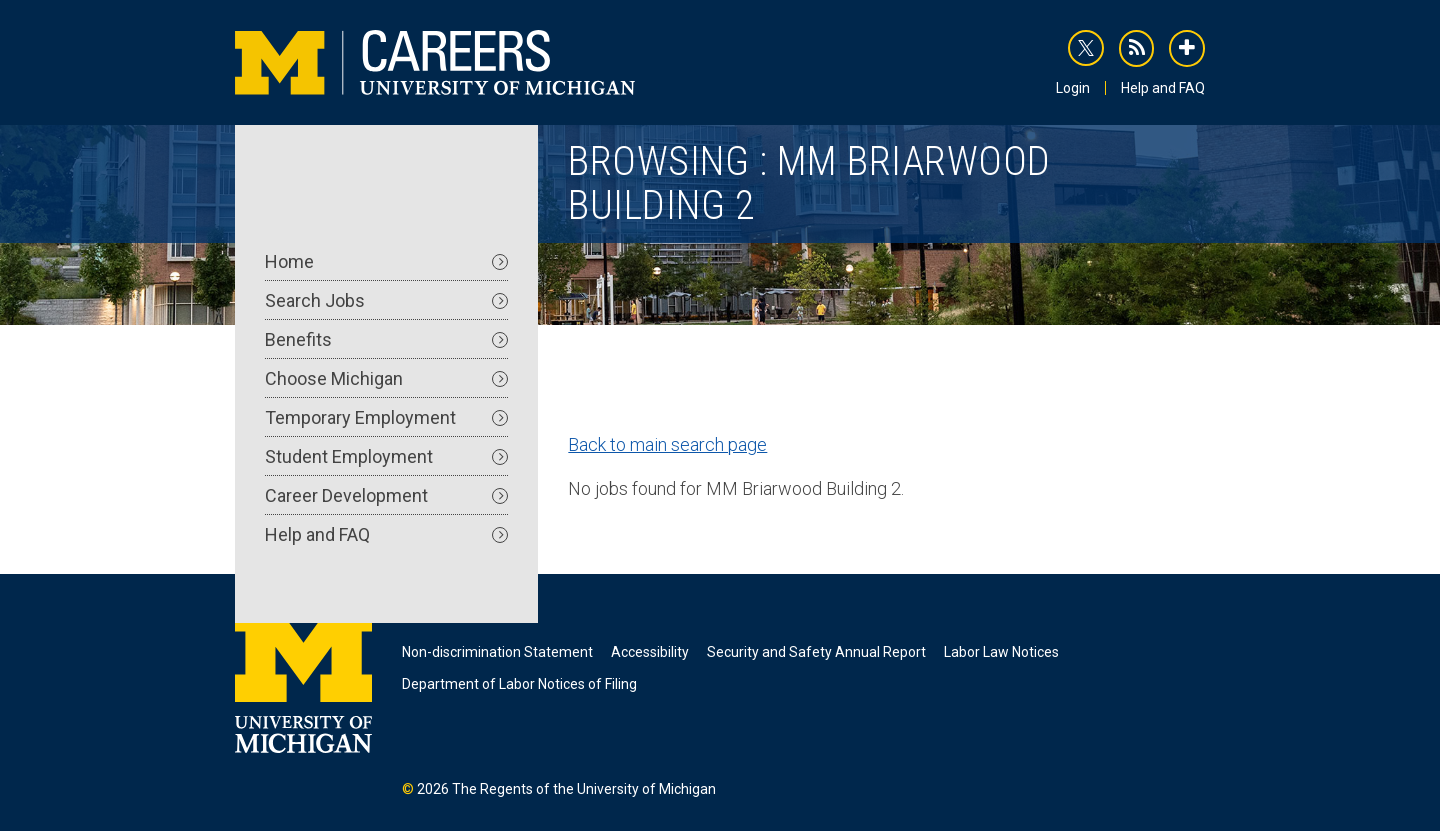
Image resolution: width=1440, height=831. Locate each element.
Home (386, 261)
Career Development (386, 495)
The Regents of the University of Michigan (584, 789)
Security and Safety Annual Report (816, 652)
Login (1073, 88)
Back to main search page (667, 444)
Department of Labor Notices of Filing (519, 684)
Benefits (386, 339)
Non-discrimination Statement (497, 652)
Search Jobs (386, 300)
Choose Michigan (386, 378)
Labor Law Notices (1001, 652)
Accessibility (650, 652)
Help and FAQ (1163, 88)
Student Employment (386, 456)
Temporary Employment (386, 417)
